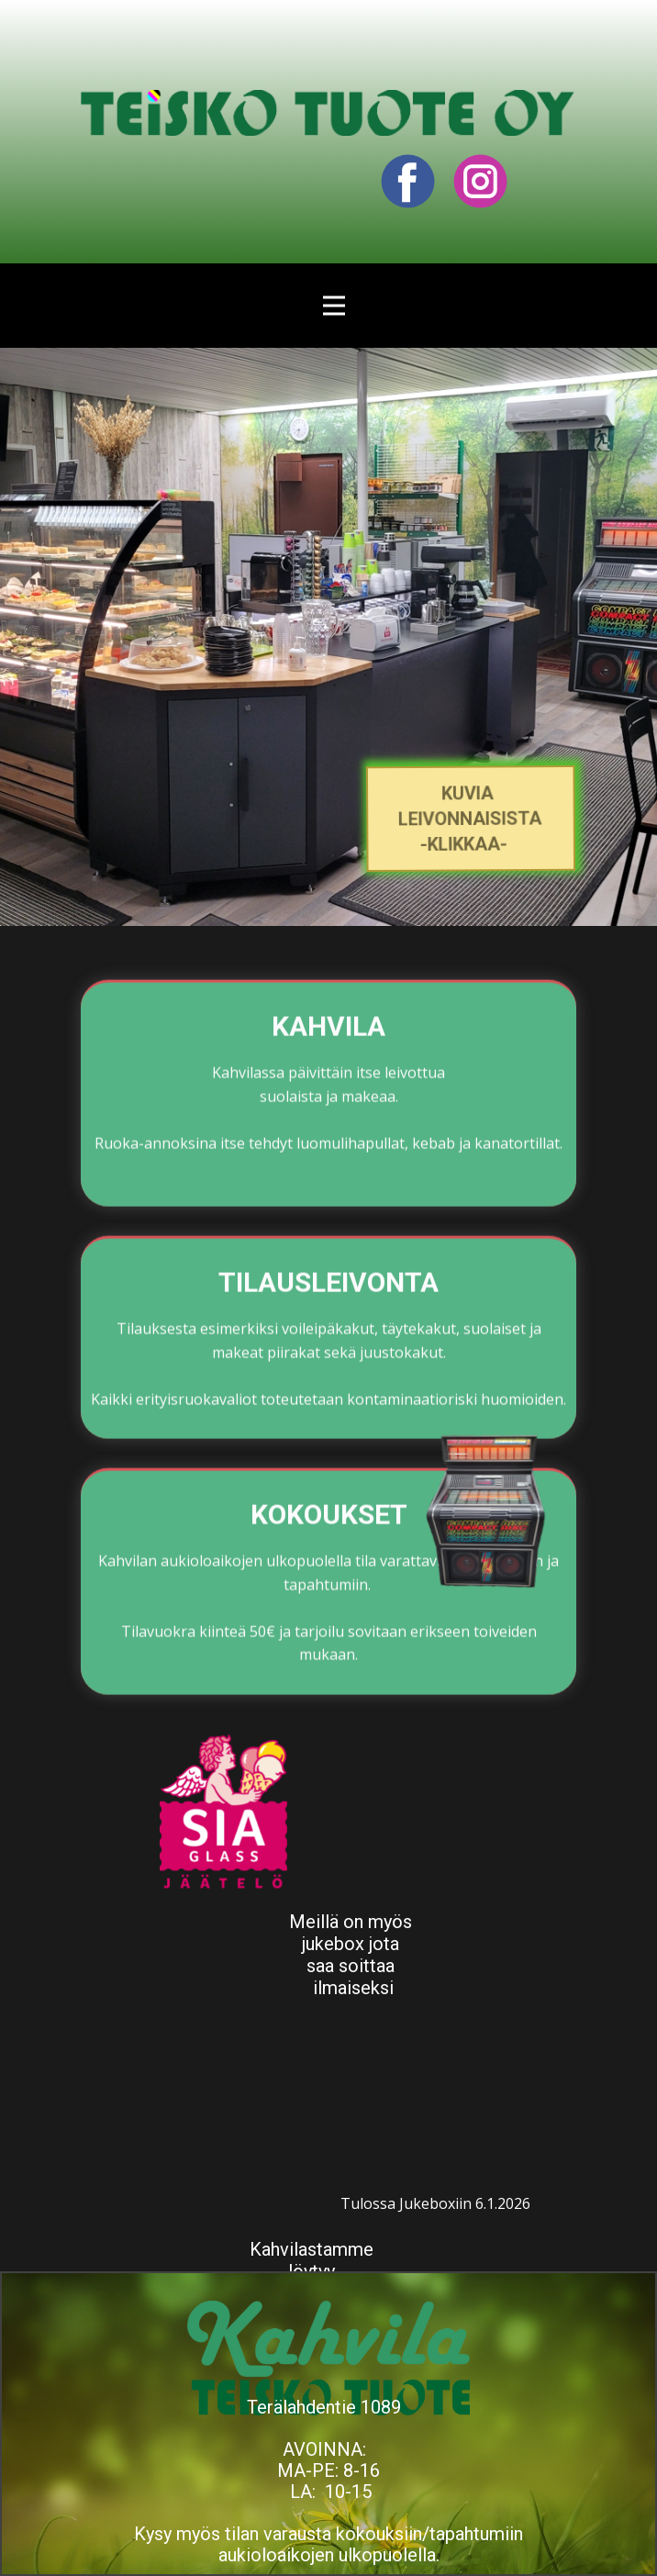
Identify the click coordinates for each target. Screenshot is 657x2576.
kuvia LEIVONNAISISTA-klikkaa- (469, 818)
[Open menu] (334, 305)
